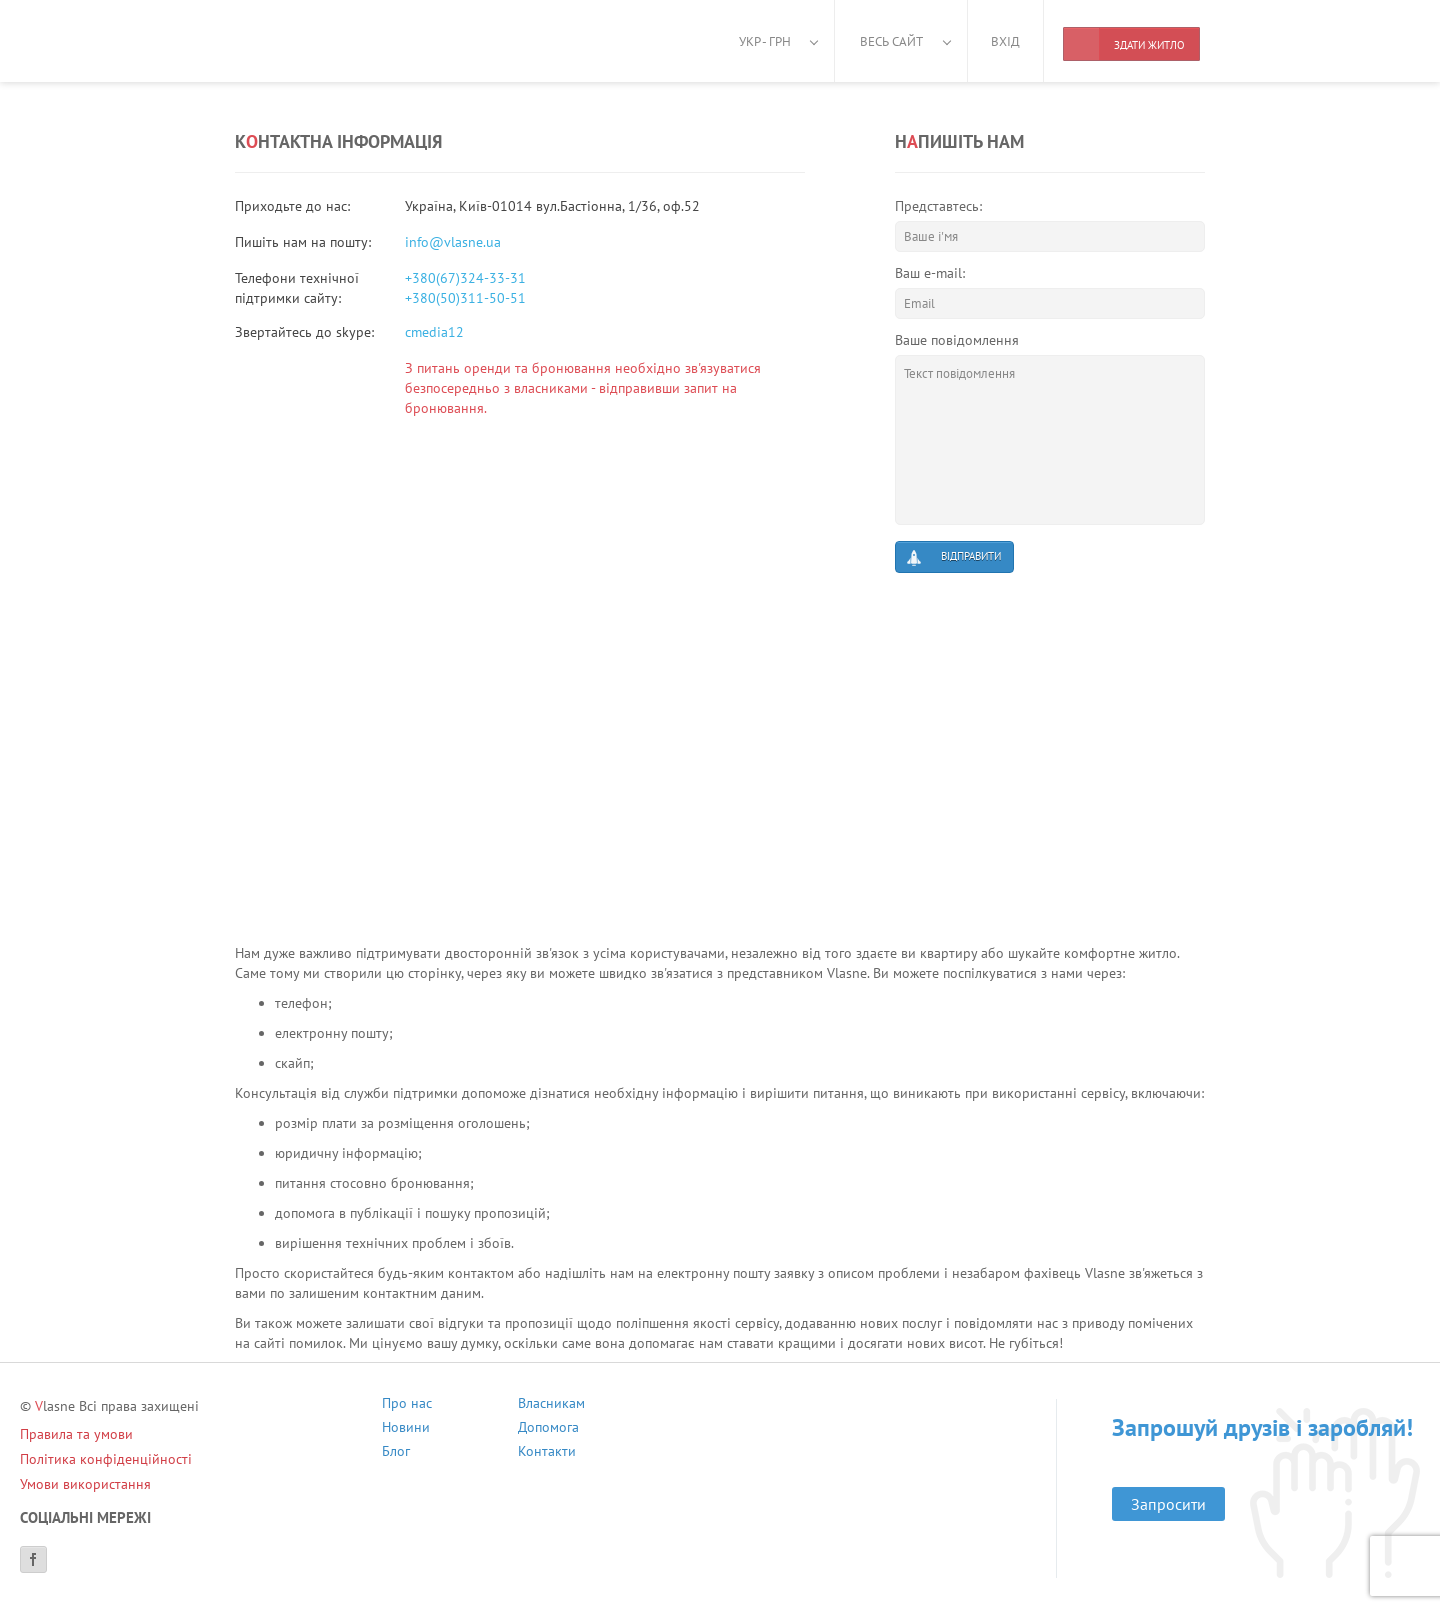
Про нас (407, 1405)
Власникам (551, 1405)
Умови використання (85, 1484)
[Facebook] (33, 1559)
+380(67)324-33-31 (465, 278)
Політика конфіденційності (106, 1459)
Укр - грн (765, 41)
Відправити (953, 557)
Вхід (1005, 41)
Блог (396, 1453)
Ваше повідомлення (957, 340)
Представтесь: (938, 206)
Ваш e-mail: (930, 273)
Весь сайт (891, 41)
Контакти (547, 1453)
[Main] (325, 40)
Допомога (548, 1429)
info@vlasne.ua (453, 242)
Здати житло (1124, 44)
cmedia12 (434, 332)
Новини (406, 1429)
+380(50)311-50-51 (465, 298)
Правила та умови (76, 1434)
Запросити (1168, 1504)
